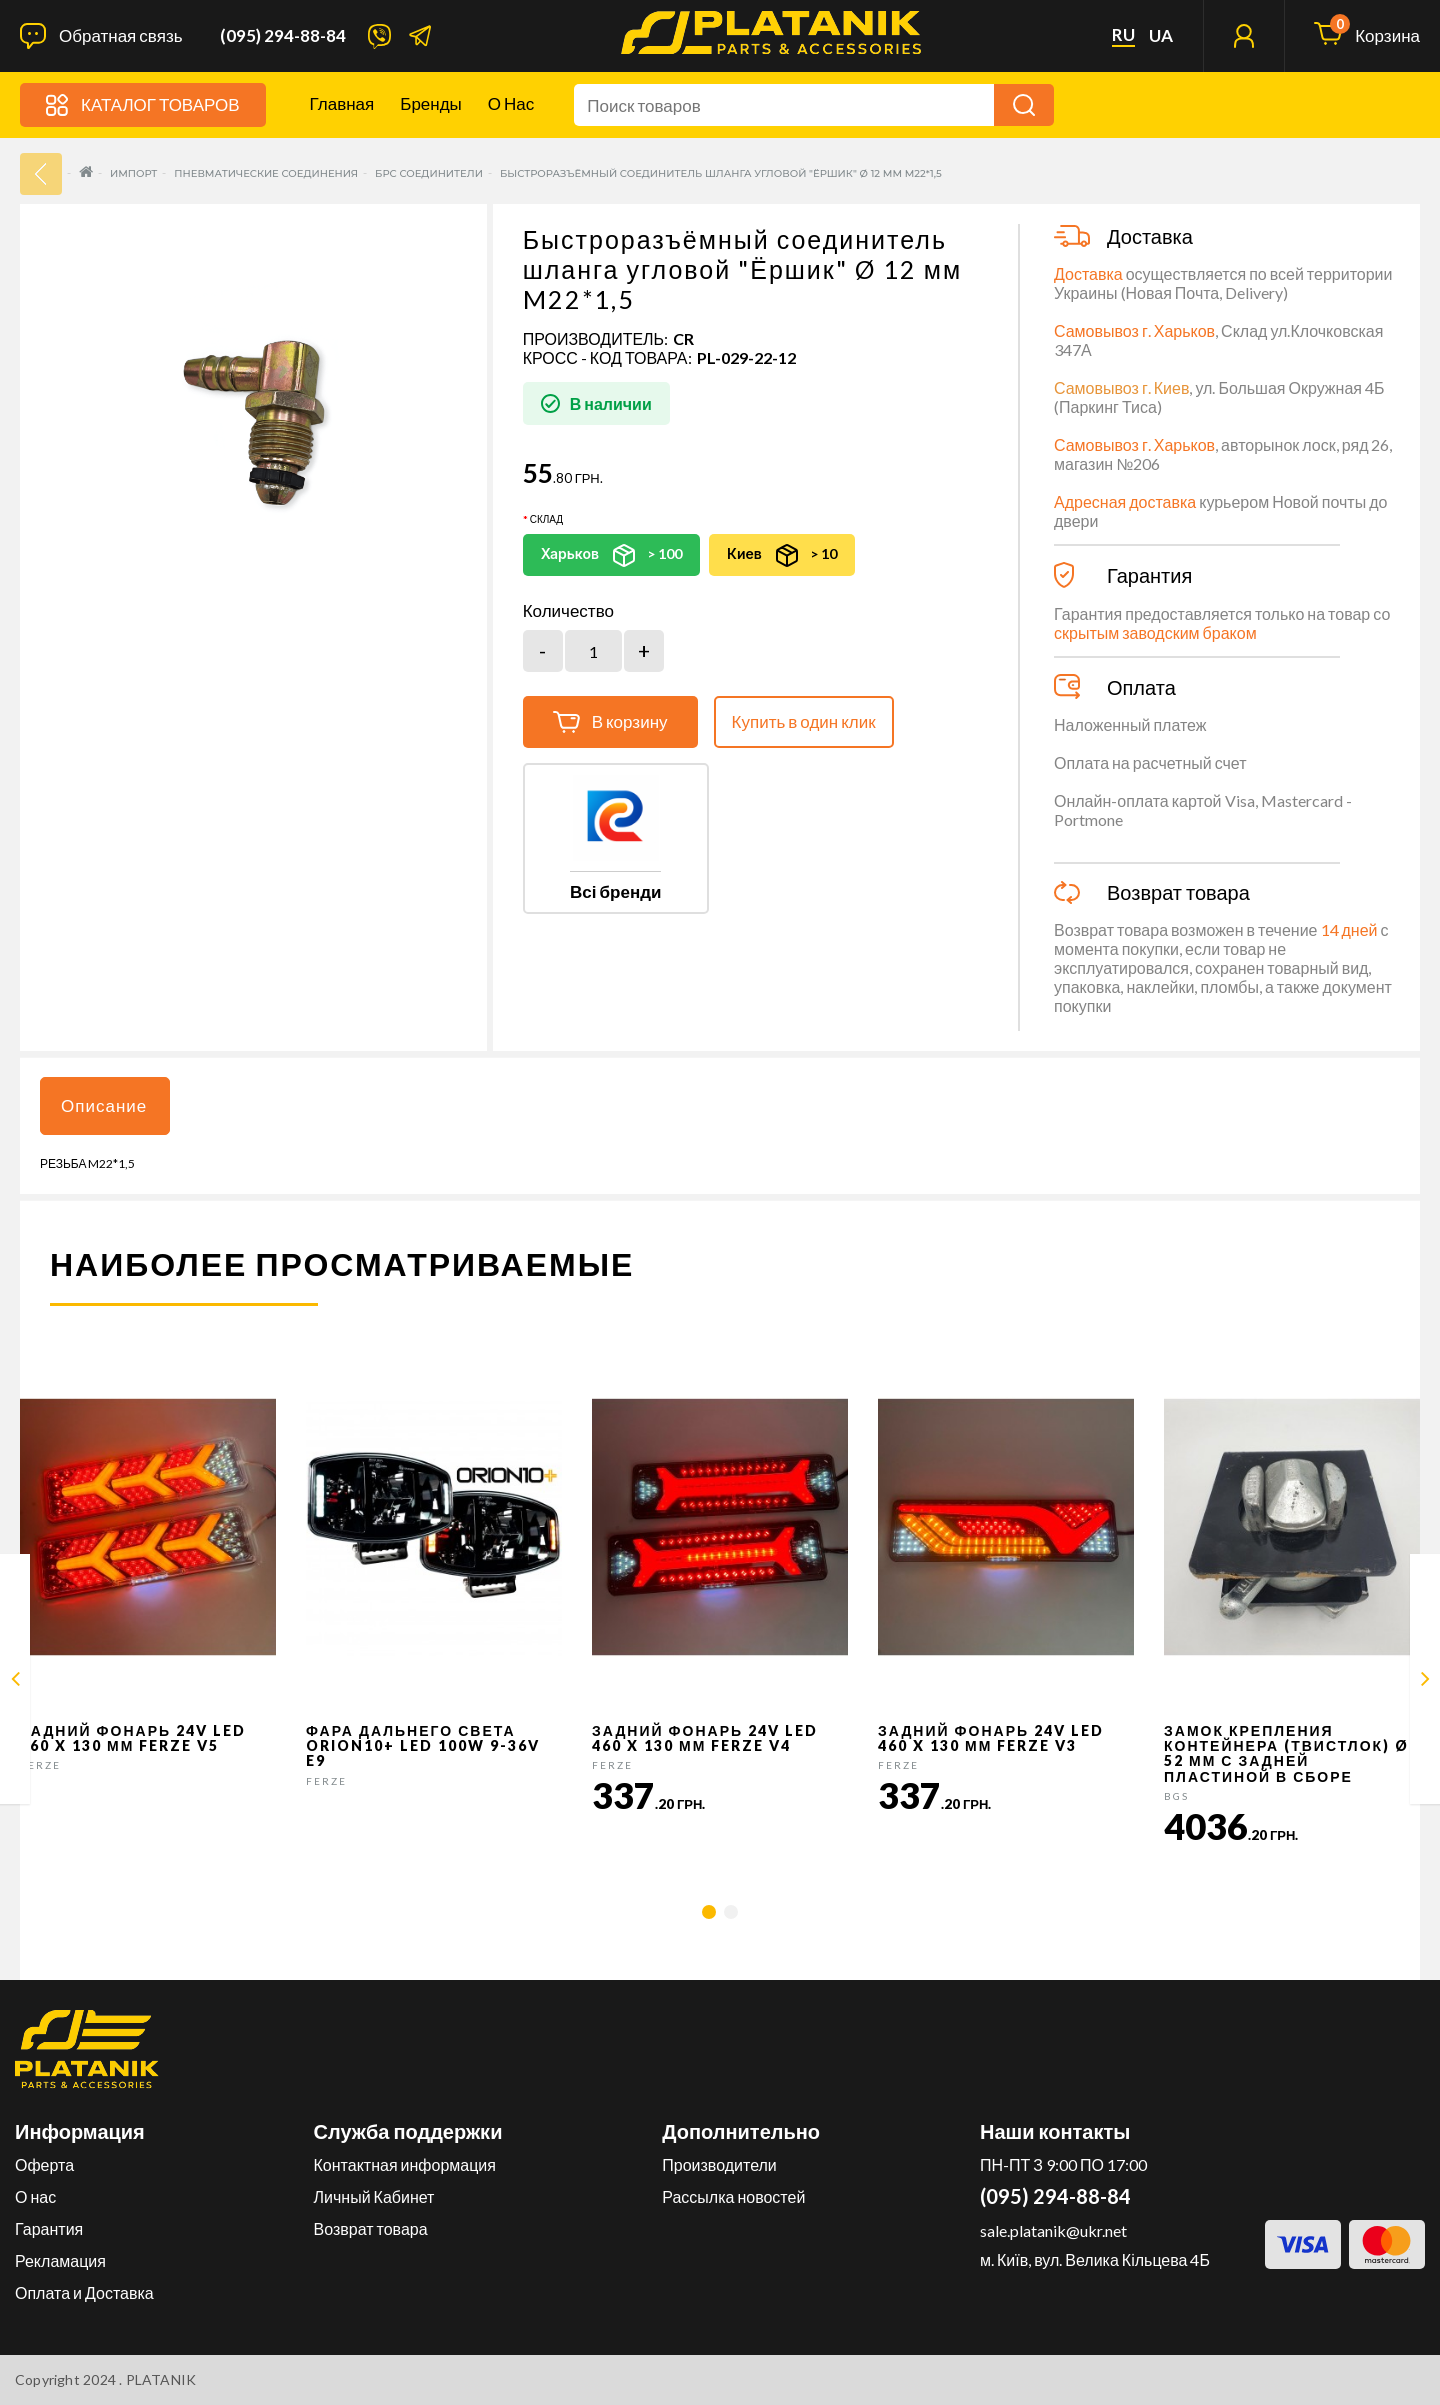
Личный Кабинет (374, 2196)
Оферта (44, 2164)
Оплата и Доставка (84, 2292)
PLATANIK (161, 2379)
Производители (719, 2164)
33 (41, 174)
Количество (568, 611)
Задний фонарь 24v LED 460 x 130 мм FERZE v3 (991, 1738)
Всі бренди (615, 891)
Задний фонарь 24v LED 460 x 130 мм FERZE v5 (133, 1738)
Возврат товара (371, 2228)
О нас (511, 103)
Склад (546, 519)
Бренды (431, 103)
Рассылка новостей (733, 2196)
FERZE (40, 1765)
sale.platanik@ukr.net (1053, 2230)
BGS (1176, 1796)
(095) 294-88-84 (283, 36)
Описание (104, 1105)
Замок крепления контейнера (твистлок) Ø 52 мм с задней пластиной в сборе (1286, 1753)
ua (1161, 36)
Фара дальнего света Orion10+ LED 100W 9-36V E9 (423, 1746)
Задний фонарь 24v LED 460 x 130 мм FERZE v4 (705, 1738)
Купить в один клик (804, 721)
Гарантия (49, 2228)
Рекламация (60, 2260)
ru (1123, 35)
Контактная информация (405, 2164)
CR (683, 338)
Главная (342, 103)
